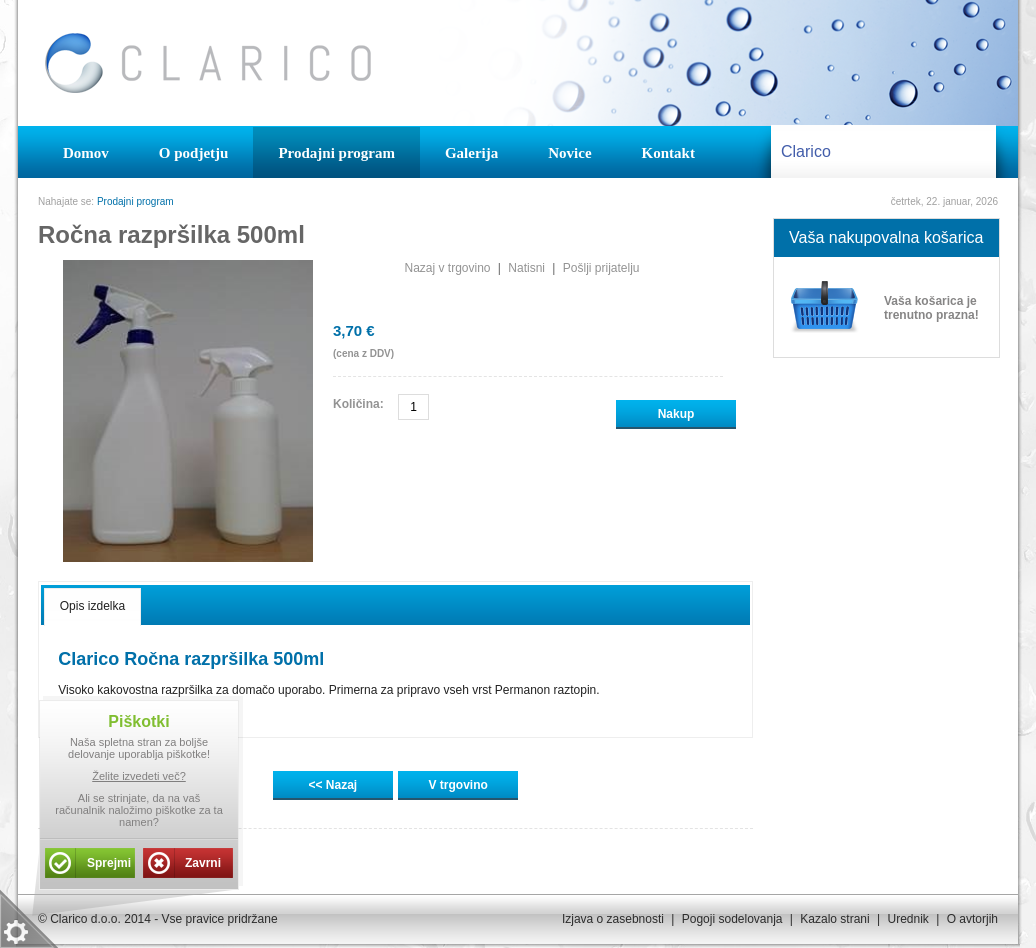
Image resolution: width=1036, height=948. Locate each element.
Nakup (676, 414)
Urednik (907, 919)
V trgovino (458, 785)
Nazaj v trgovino (447, 268)
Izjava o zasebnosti (613, 919)
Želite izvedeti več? (139, 776)
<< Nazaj (332, 785)
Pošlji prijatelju (601, 268)
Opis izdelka (92, 606)
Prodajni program (135, 201)
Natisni (526, 268)
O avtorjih (972, 919)
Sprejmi (109, 863)
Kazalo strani (834, 919)
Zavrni (203, 863)
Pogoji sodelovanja (732, 919)
